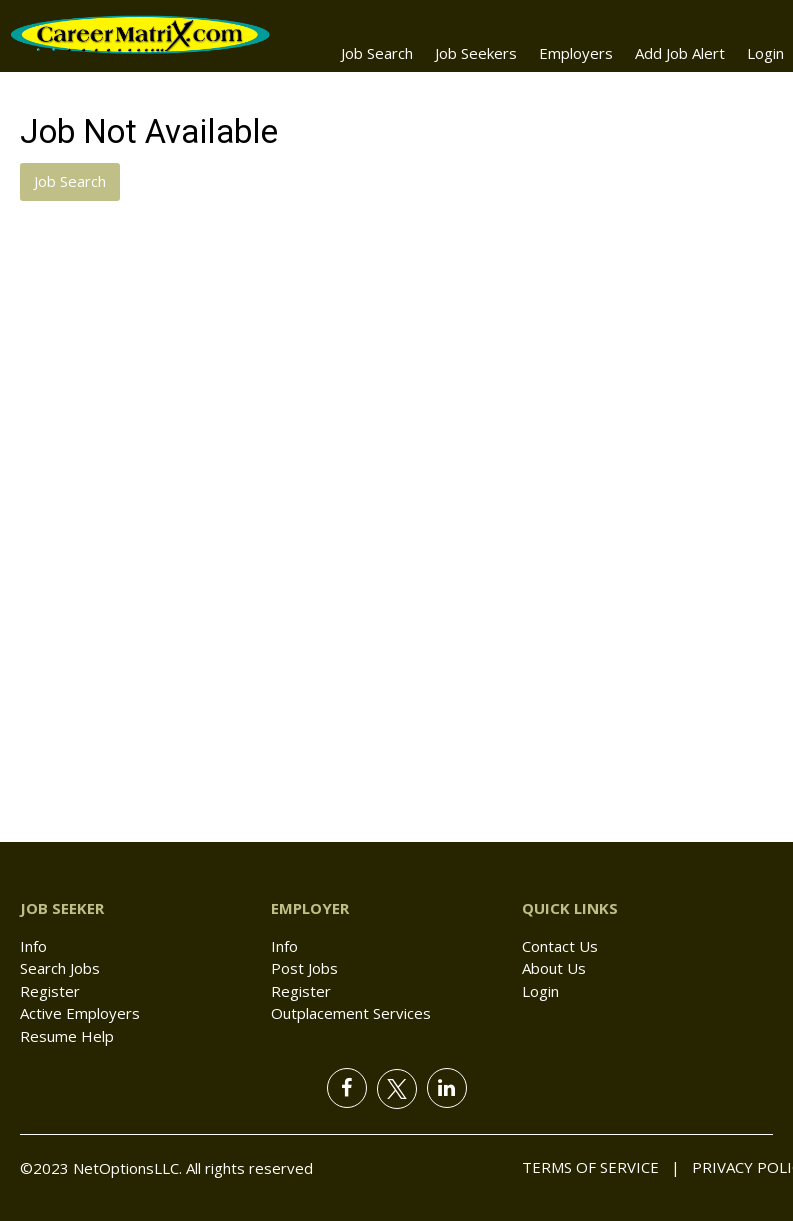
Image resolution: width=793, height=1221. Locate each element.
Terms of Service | (601, 1167)
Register (50, 991)
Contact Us (560, 946)
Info (33, 946)
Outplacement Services (351, 1013)
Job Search (377, 53)
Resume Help (67, 1036)
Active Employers (80, 1013)
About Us (554, 968)
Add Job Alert (680, 53)
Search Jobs (60, 968)
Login (765, 53)
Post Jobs (304, 968)
